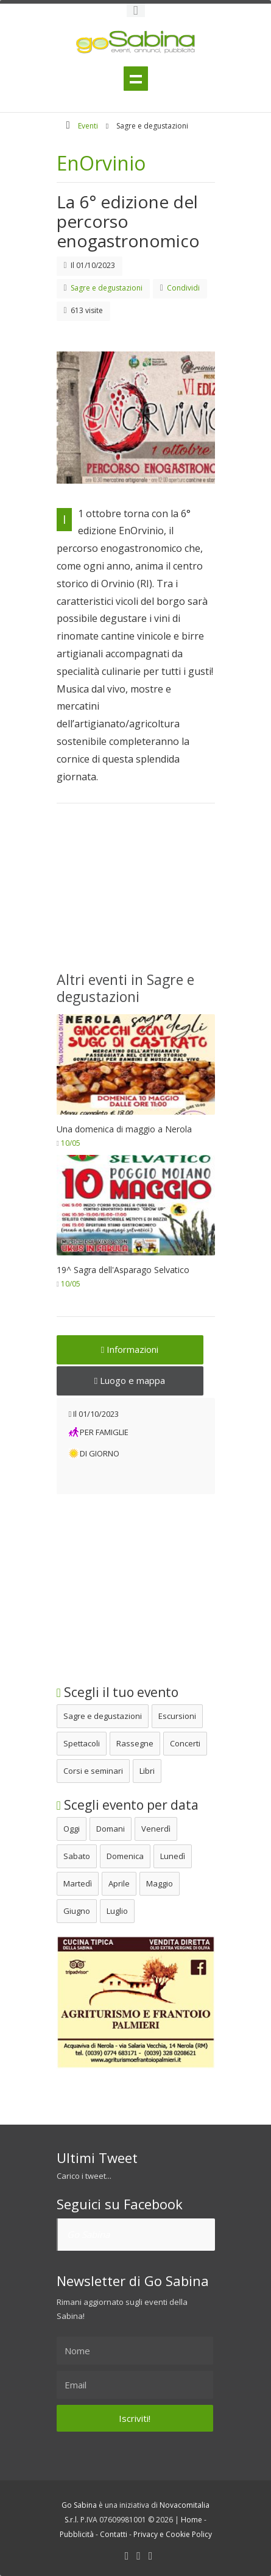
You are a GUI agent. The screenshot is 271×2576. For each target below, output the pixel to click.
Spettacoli (81, 1743)
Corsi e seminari (93, 1770)
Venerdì (156, 1828)
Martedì (77, 1883)
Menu (136, 78)
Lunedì (172, 1856)
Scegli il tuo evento (117, 1692)
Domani (110, 1828)
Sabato (76, 1856)
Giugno (76, 1910)
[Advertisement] (136, 895)
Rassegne (134, 1743)
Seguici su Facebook (120, 2204)
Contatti (113, 2534)
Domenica (125, 1856)
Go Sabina (88, 2234)
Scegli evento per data (128, 1804)
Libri (147, 1770)
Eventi (88, 126)
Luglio (117, 1910)
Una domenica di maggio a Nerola (124, 1129)
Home (191, 2519)
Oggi (71, 1828)
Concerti (185, 1743)
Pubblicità (77, 2534)
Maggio (159, 1883)
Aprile (119, 1883)
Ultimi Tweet (97, 2157)
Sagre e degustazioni (102, 1715)
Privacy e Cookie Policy (172, 2534)
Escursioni (177, 1715)
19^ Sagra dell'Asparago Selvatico (123, 1270)
